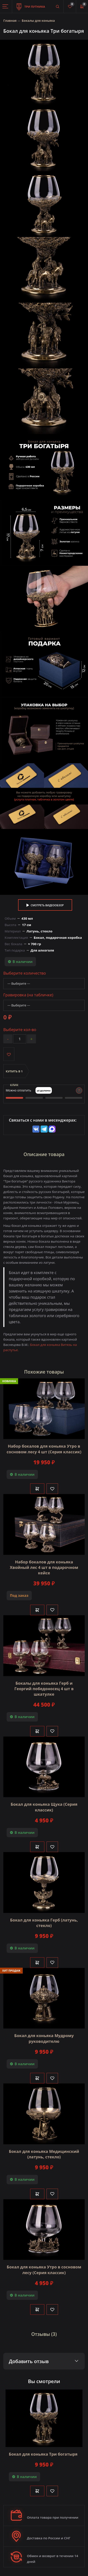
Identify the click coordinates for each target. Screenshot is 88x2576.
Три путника (31, 4)
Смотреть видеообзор (45, 905)
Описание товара (44, 1154)
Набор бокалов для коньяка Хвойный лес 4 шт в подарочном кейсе (44, 1567)
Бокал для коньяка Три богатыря (43, 2454)
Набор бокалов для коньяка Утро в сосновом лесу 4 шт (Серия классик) (44, 1448)
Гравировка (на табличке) (28, 994)
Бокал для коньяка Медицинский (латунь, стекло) (44, 2154)
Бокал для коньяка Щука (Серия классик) (44, 1807)
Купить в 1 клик (14, 1073)
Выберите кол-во (19, 1029)
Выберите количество (24, 973)
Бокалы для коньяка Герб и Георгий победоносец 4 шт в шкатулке (44, 1688)
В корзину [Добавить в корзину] (37, 1489)
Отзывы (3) (44, 2334)
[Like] (52, 1488)
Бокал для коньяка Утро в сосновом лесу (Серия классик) (44, 2269)
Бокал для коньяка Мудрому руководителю (44, 2038)
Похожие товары (44, 1372)
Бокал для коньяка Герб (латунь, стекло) (44, 1922)
